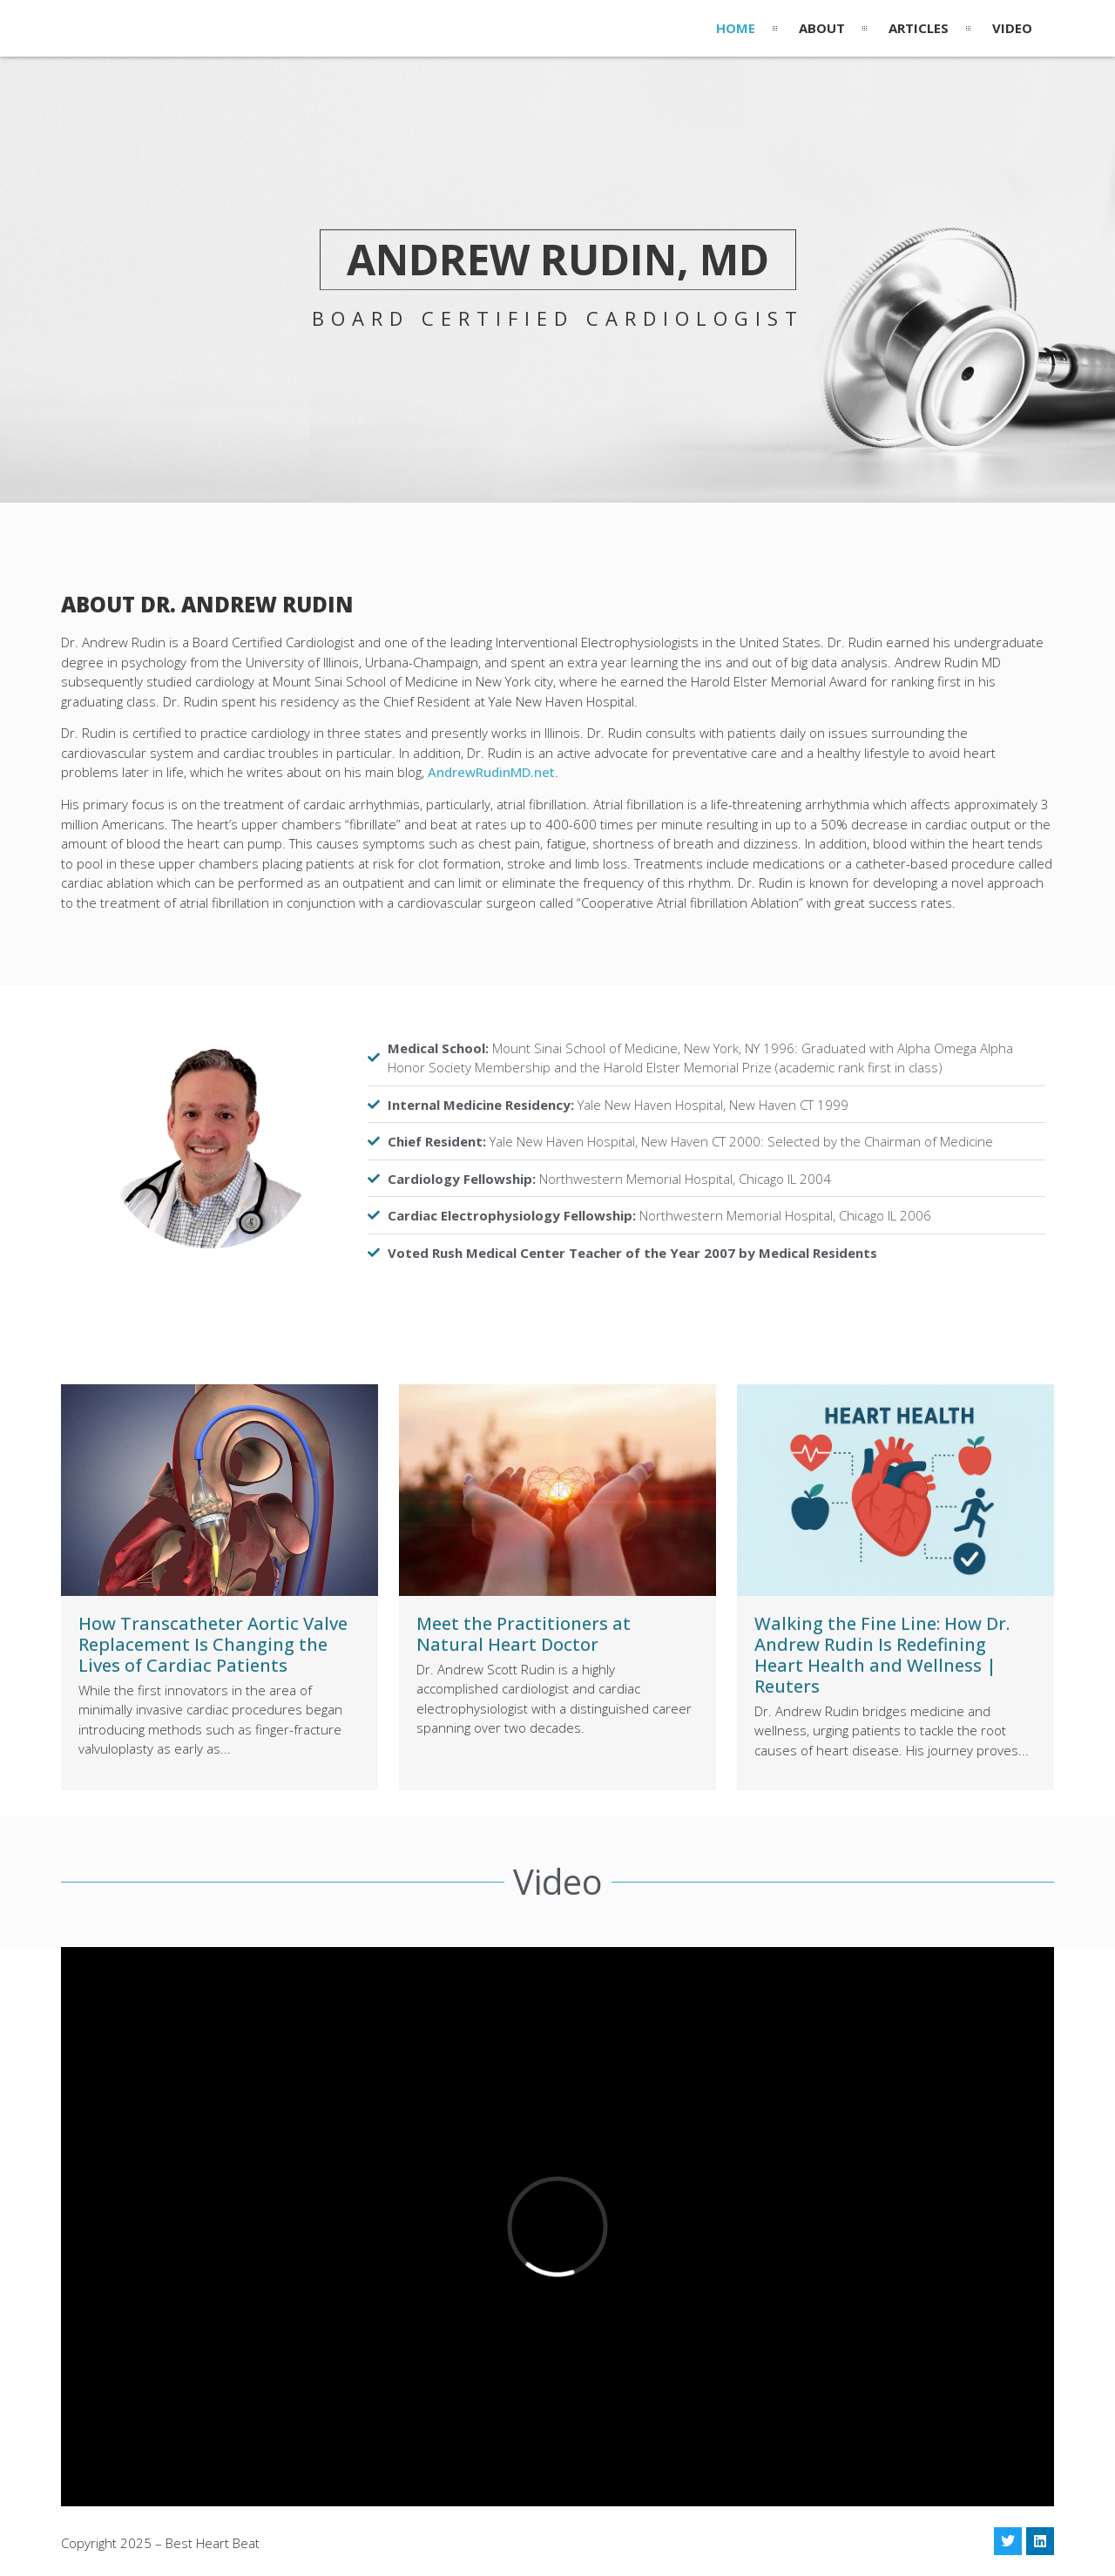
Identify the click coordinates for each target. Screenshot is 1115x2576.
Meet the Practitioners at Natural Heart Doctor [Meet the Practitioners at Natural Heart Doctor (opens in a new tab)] (523, 1634)
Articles (919, 28)
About (822, 28)
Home (735, 28)
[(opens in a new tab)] (219, 1490)
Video (1012, 28)
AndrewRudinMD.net (491, 772)
